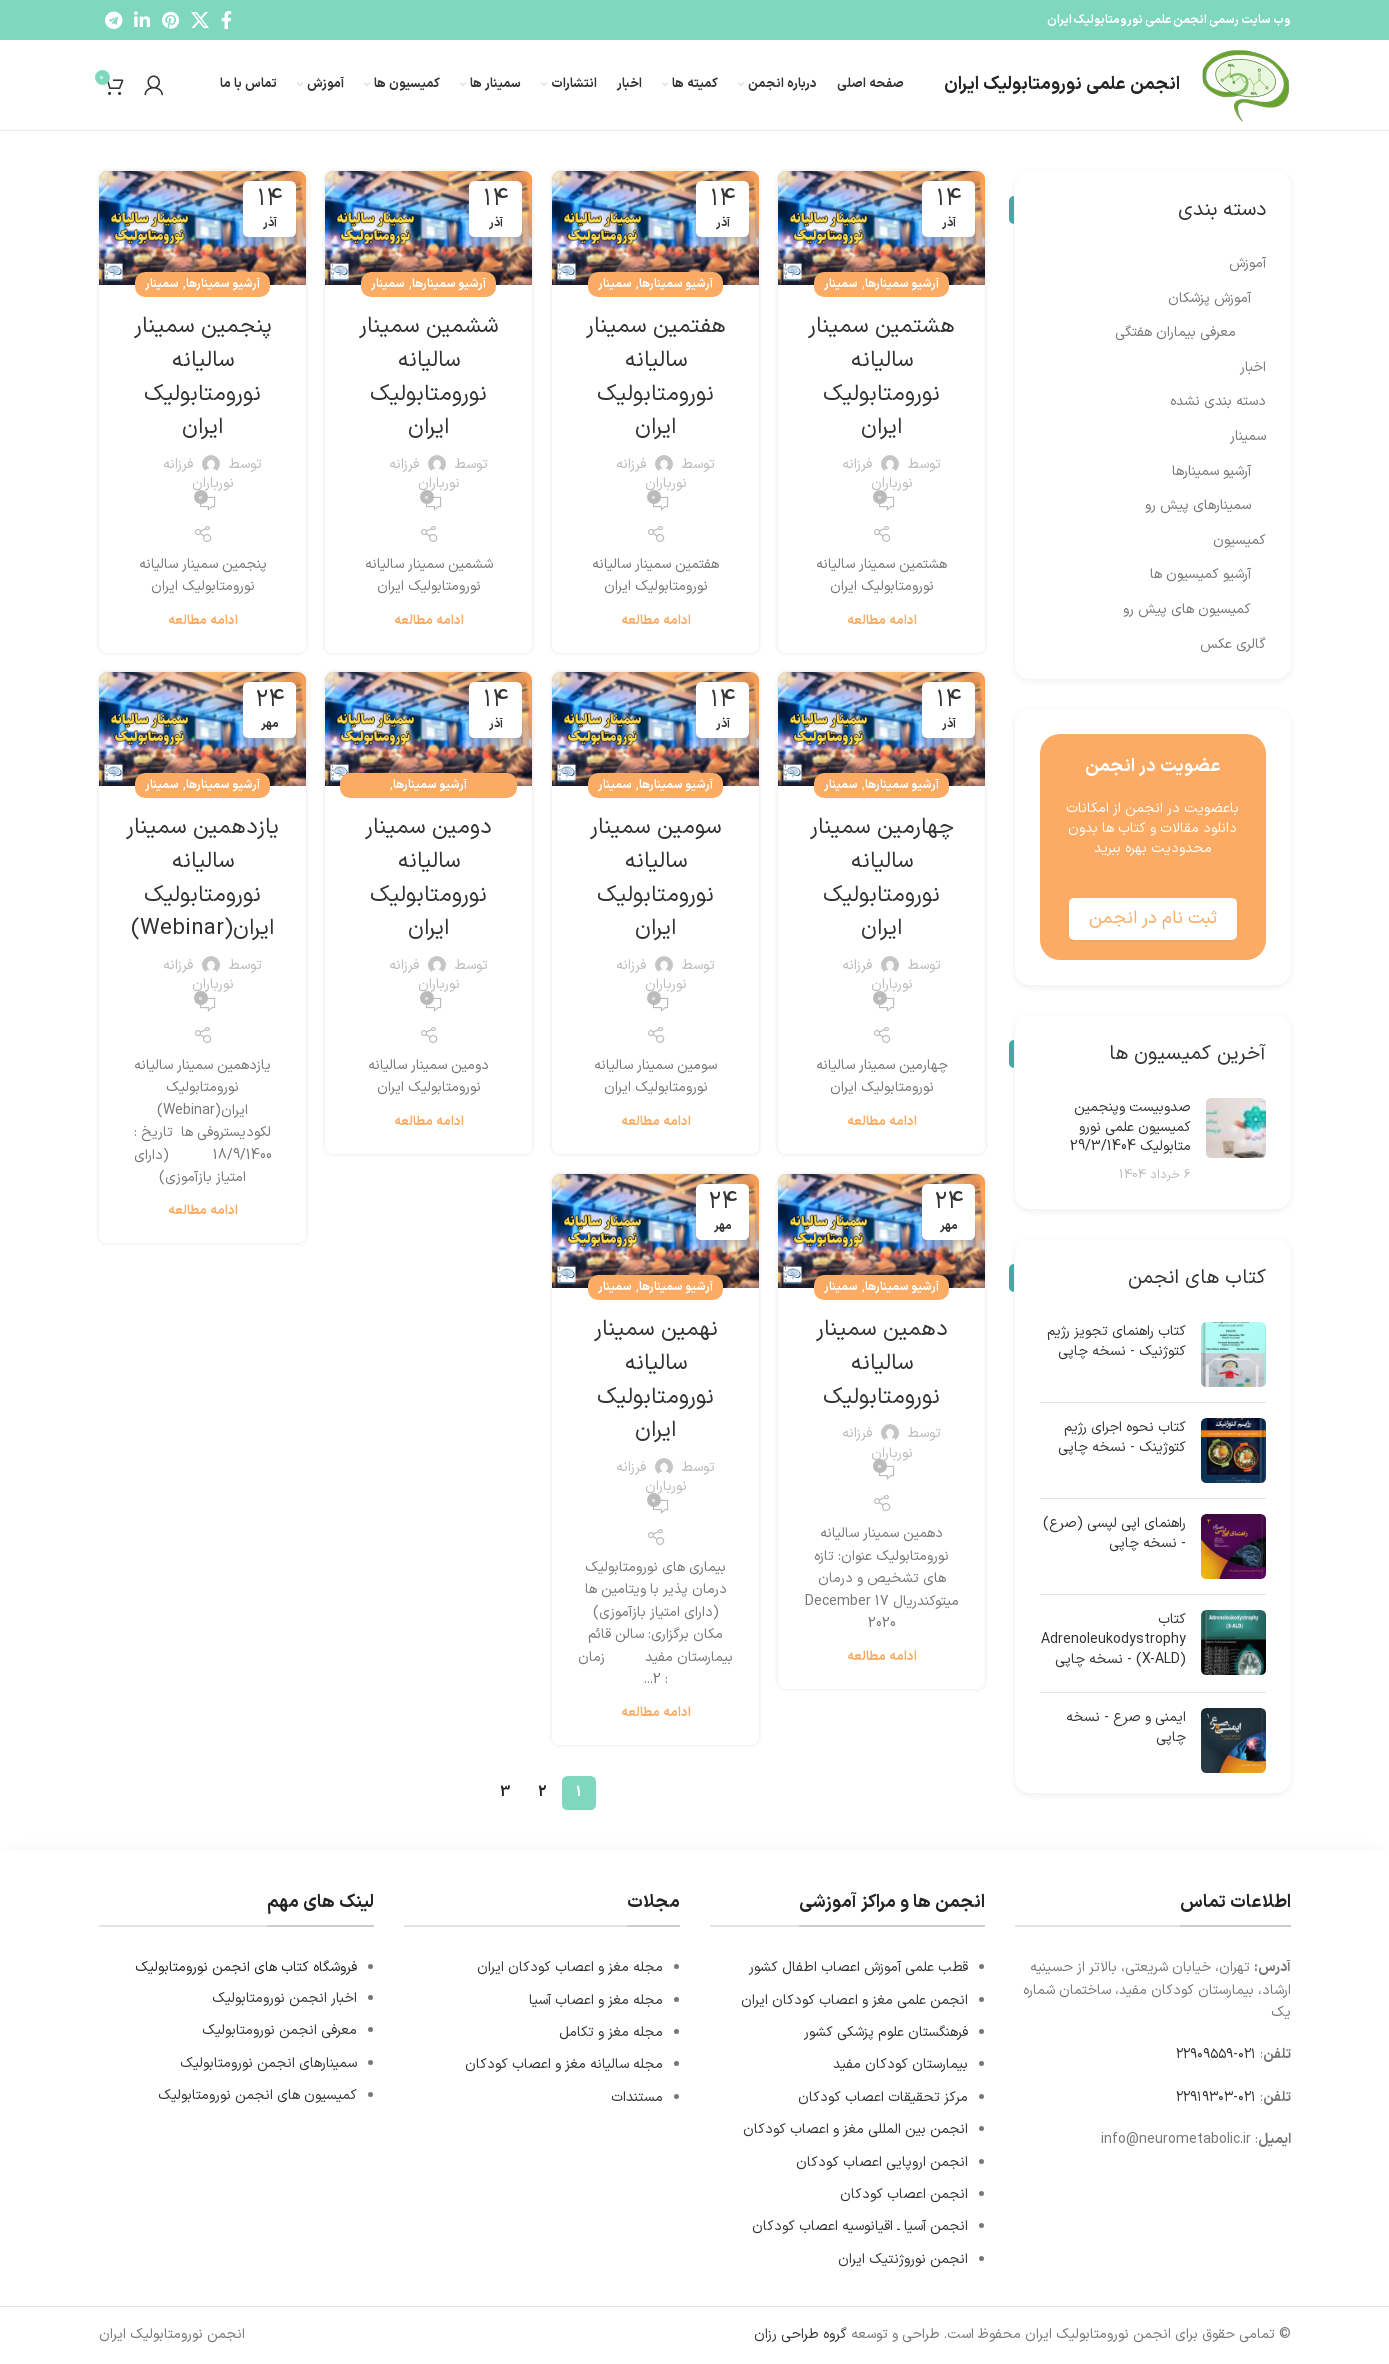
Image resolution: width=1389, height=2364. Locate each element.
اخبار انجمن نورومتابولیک (284, 1998)
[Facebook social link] (226, 20)
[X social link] (200, 20)
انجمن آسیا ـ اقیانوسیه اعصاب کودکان (860, 2226)
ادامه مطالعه (882, 621)
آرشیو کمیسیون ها (1200, 575)
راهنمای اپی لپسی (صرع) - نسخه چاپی (1114, 1533)
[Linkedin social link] (142, 20)
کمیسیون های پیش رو (1187, 610)
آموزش (1247, 264)
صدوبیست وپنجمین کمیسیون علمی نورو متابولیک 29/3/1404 (1130, 1127)
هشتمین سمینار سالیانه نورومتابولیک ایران (882, 376)
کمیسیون (1239, 541)
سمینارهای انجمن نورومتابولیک (268, 2063)
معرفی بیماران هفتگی (1175, 333)
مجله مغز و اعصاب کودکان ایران (570, 1967)
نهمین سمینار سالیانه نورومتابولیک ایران (656, 1379)
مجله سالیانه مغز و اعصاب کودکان (564, 2064)
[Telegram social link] (113, 20)
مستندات (637, 2097)
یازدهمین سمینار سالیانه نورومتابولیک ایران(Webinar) (203, 877)
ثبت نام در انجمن (1153, 918)
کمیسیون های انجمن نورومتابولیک (257, 2095)
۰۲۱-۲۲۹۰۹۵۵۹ (1216, 2054)
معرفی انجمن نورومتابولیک (279, 2030)
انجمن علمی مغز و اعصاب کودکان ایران (854, 2000)
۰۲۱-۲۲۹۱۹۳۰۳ (1216, 2097)
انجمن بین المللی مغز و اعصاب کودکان (855, 2129)
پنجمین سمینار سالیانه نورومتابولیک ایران (203, 376)
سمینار (841, 284)
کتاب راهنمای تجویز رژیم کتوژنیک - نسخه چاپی (1116, 1341)
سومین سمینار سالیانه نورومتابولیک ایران (655, 877)
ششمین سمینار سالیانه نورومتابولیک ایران (428, 376)
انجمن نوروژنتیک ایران (903, 2259)
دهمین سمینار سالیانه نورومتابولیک (882, 1362)
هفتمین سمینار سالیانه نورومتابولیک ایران (655, 376)
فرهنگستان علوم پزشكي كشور (886, 2032)
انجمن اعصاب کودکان (904, 2194)
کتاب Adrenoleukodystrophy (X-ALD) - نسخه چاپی (1113, 1639)
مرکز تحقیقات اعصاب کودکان (883, 2097)
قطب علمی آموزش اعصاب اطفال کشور (858, 1967)
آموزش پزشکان (1209, 299)
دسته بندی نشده (1218, 402)
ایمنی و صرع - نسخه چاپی (1126, 1727)
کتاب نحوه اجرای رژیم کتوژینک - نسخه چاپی (1122, 1437)
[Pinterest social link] (170, 20)
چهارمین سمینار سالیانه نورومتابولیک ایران (882, 877)
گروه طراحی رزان (800, 2334)
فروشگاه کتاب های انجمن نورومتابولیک (246, 1967)
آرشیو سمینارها (902, 284)
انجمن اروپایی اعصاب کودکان (882, 2162)
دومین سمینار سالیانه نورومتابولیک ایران (428, 877)
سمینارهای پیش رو (1198, 506)
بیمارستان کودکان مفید (900, 2064)
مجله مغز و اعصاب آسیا (596, 2000)
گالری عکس (1233, 645)
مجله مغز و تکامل (611, 2032)
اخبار (1253, 368)
